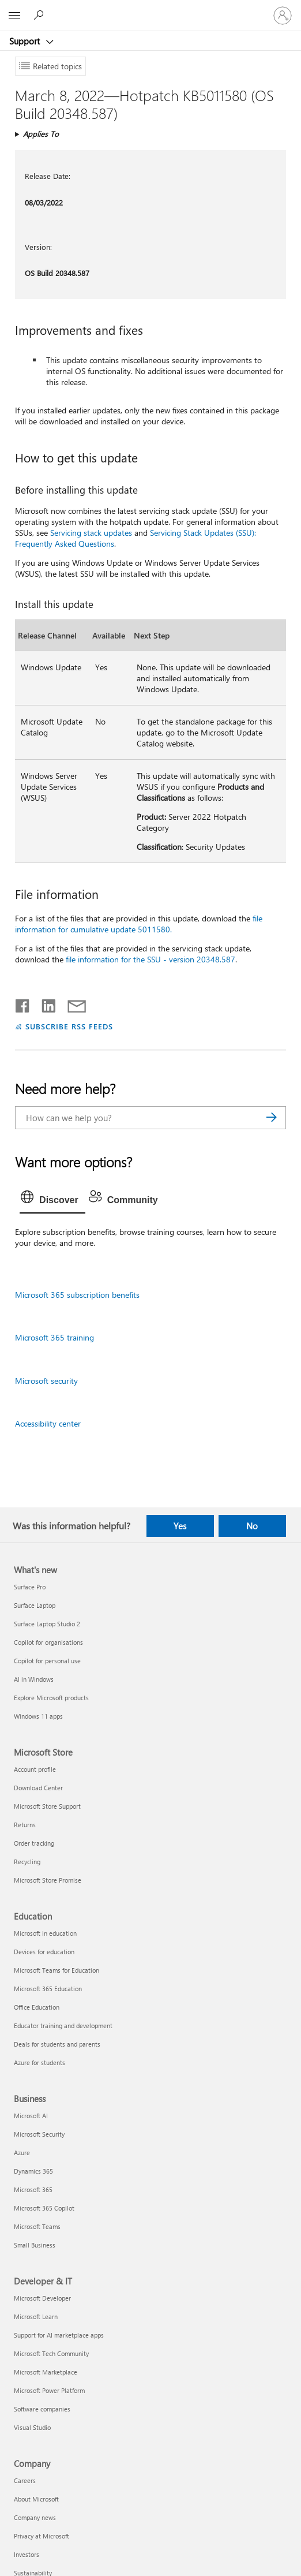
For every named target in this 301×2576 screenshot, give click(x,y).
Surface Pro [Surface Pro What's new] (30, 1586)
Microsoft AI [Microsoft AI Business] (31, 2115)
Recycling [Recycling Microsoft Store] (27, 1861)
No (252, 1526)
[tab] (52, 1200)
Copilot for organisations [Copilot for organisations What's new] (48, 1642)
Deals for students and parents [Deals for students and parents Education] (57, 2044)
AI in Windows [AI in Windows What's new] (34, 1679)
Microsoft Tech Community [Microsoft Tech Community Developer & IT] (51, 2353)
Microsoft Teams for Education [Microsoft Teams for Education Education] (56, 1970)
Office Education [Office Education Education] (36, 2007)
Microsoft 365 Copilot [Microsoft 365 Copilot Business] (44, 2208)
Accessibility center (48, 1423)
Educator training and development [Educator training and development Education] (63, 2025)
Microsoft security (46, 1380)
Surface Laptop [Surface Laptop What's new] (34, 1605)
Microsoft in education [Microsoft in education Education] (45, 1933)
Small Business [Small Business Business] (34, 2245)
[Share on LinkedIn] (44, 1003)
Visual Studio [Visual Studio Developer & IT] (32, 2427)
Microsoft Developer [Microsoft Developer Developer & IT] (42, 2298)
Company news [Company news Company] (35, 2517)
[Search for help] (40, 15)
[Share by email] (71, 1003)
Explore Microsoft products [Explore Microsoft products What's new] (51, 1697)
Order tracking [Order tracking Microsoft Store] (34, 1843)
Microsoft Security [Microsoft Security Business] (39, 2134)
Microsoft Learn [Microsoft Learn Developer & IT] (36, 2316)
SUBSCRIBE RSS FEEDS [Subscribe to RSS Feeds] (69, 1026)
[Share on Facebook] (23, 1003)
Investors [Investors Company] (26, 2554)
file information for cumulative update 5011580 (138, 924)
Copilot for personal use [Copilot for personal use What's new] (47, 1660)
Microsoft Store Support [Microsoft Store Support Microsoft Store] (47, 1806)
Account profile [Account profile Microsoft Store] (35, 1769)
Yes (180, 1526)
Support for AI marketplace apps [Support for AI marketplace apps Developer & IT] (59, 2335)
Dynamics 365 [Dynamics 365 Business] (33, 2171)
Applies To (41, 134)
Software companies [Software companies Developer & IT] (42, 2409)
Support (25, 41)
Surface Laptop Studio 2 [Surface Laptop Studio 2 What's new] (47, 1623)
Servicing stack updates (91, 532)
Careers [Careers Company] (25, 2480)
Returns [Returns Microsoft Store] (25, 1824)
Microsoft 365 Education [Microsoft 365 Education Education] (48, 1988)
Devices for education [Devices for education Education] (44, 1951)
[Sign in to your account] (282, 15)
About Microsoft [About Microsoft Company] (36, 2499)
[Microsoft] (149, 9)
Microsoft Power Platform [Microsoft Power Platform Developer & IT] (49, 2390)
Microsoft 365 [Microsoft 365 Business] (33, 2189)
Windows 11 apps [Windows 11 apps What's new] (38, 1716)
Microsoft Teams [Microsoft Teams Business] (37, 2226)
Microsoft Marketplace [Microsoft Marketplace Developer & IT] (45, 2372)
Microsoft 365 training (54, 1337)
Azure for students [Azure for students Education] (39, 2062)
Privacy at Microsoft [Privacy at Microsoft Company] (41, 2536)
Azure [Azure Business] (22, 2152)
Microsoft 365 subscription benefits (77, 1294)
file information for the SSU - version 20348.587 (150, 959)
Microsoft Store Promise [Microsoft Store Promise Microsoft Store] (47, 1880)
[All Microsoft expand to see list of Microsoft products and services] (14, 15)
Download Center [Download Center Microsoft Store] (38, 1787)
